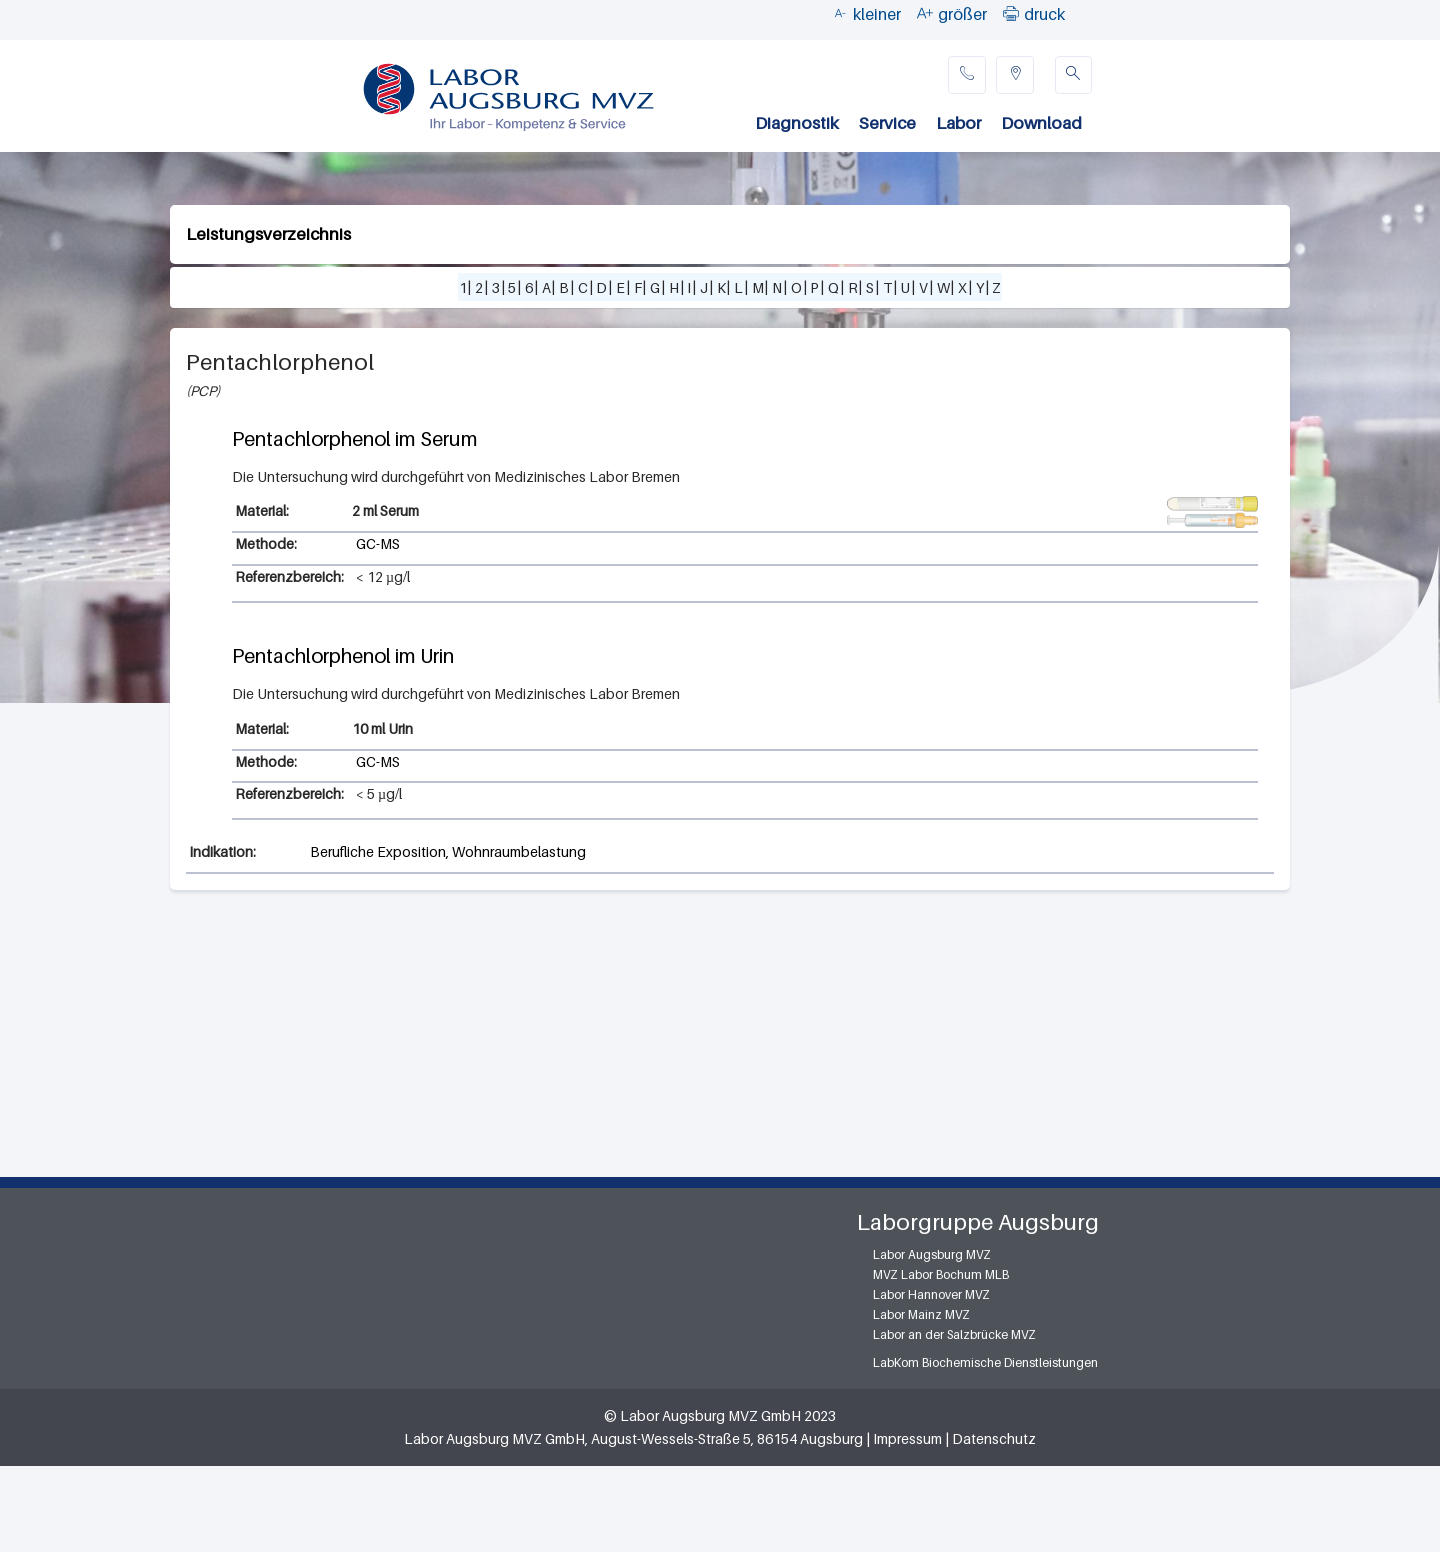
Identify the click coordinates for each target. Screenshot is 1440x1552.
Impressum (907, 1438)
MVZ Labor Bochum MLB (941, 1274)
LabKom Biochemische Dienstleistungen (985, 1362)
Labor (958, 123)
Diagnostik (797, 123)
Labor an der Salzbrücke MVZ (954, 1334)
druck (1044, 14)
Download (1041, 123)
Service (887, 123)
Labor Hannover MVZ (931, 1294)
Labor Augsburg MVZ (932, 1254)
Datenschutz (994, 1438)
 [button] (1011, 13)
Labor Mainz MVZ (921, 1314)
